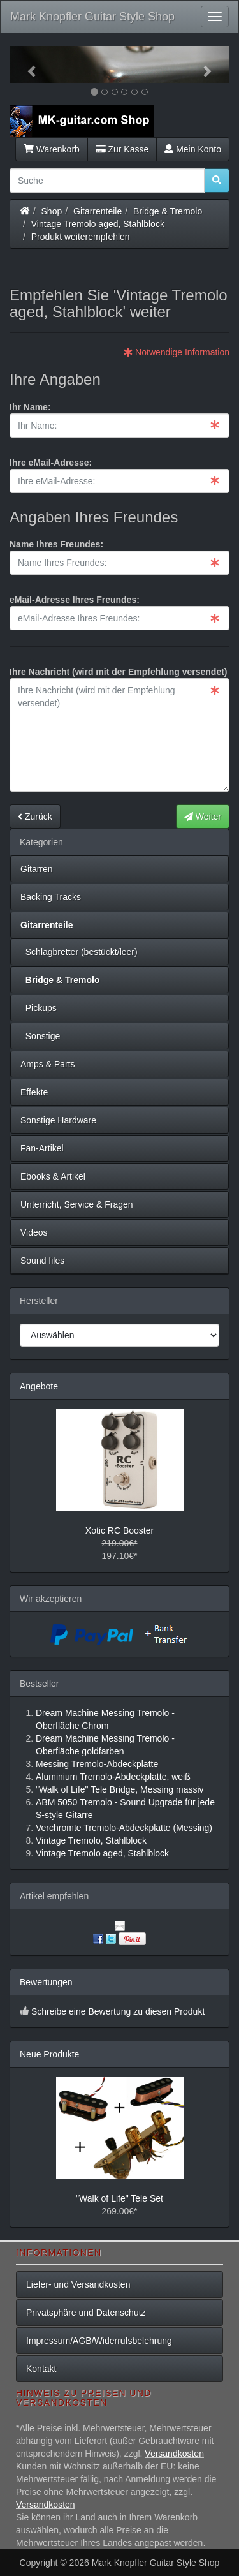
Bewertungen (46, 1982)
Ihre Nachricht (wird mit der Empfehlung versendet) (119, 672)
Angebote (39, 1386)
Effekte (34, 1092)
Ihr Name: (30, 407)
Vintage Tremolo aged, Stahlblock (97, 224)
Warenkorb (52, 149)
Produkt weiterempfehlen (80, 237)
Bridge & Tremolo (167, 211)
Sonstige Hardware (58, 1120)
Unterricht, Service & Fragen (76, 1204)
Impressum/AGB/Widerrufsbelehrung (99, 2340)
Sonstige (40, 1036)
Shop (51, 211)
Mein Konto (192, 149)
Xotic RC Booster (119, 1530)
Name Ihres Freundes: (56, 544)
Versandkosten (174, 2453)
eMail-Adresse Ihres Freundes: (75, 600)
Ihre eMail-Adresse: (51, 462)
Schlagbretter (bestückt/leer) (79, 952)
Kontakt (41, 2369)
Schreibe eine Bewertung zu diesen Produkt (118, 2011)
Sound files (42, 1260)
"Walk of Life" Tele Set (119, 2198)
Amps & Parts (47, 1064)
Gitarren (36, 869)
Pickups (38, 1008)
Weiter (202, 816)
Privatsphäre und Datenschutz (86, 2312)
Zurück (35, 816)
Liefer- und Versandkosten (78, 2284)
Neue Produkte (49, 2054)
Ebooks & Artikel (52, 1176)
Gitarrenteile (97, 211)
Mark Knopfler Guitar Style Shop (92, 16)
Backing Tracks (50, 897)
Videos (34, 1232)
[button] (26, 64)
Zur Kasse (122, 149)
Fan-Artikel (42, 1148)
